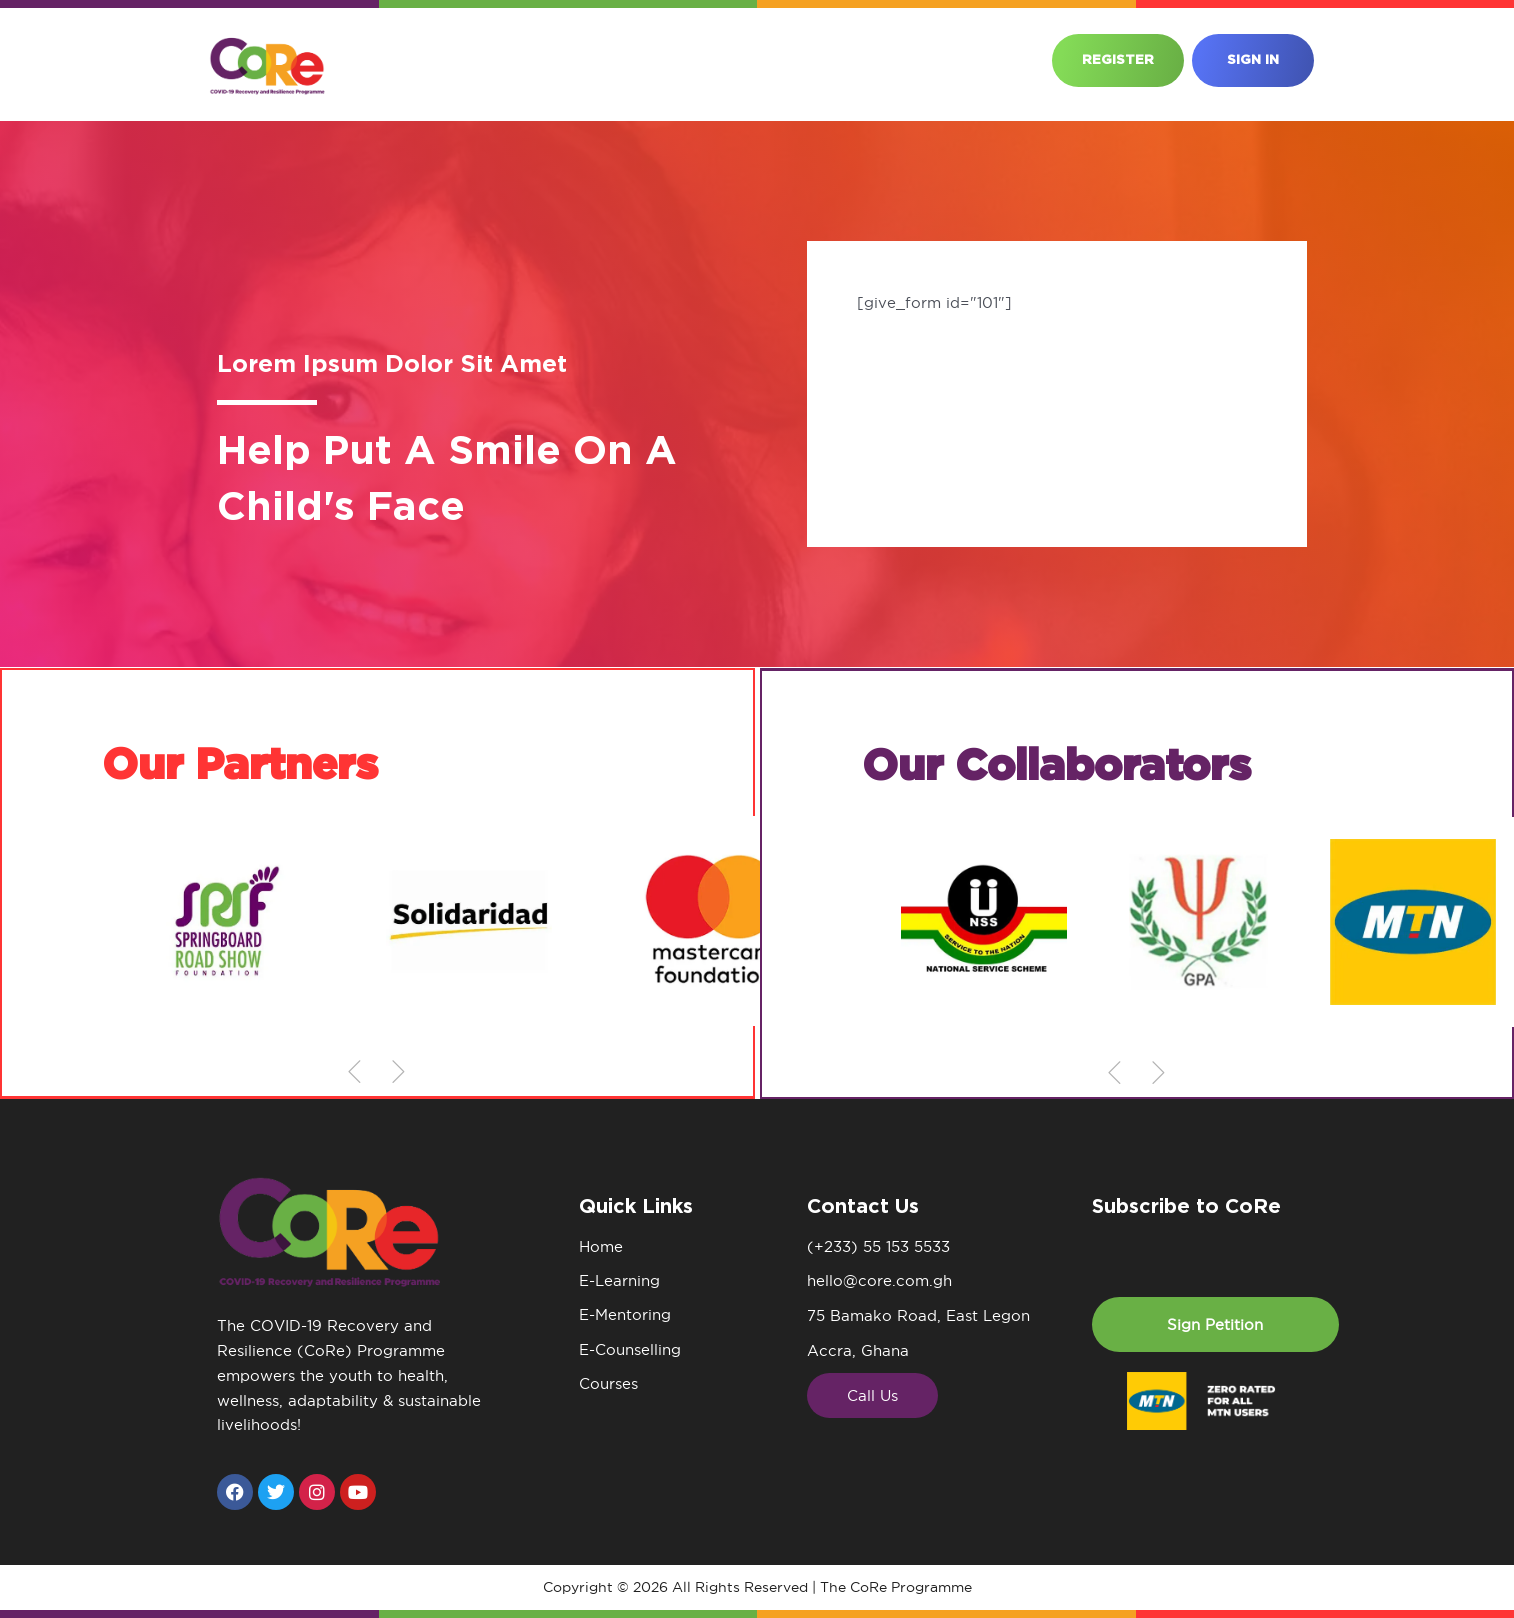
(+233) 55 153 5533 (878, 1246)
